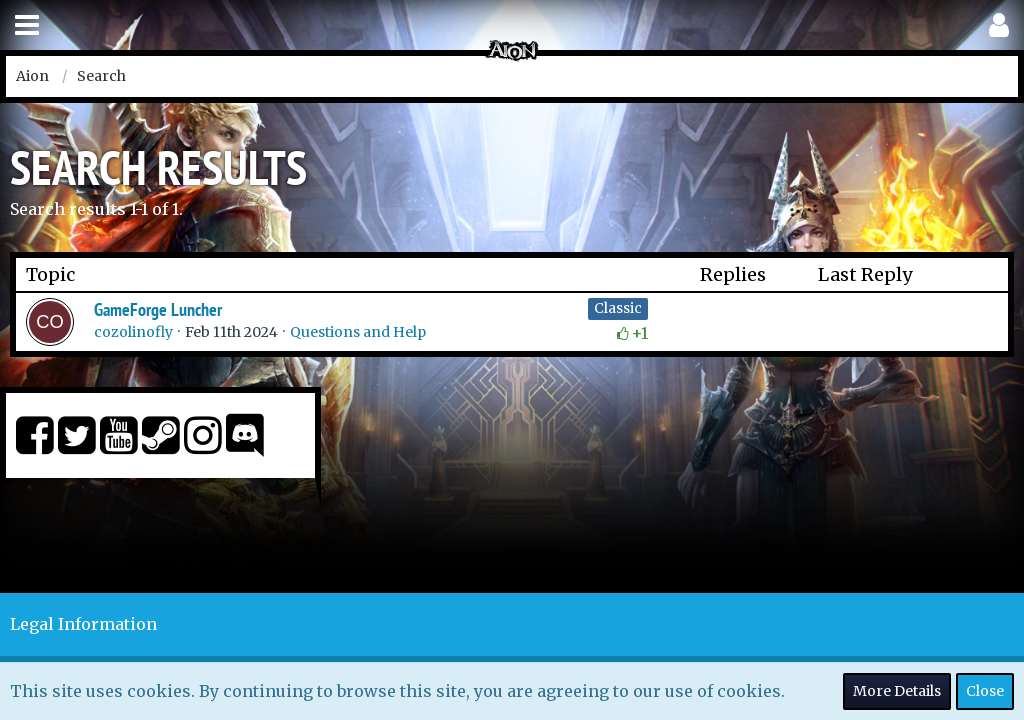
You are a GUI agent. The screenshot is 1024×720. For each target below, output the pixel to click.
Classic (618, 308)
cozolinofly (133, 332)
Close (985, 691)
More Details (897, 691)
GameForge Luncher (158, 309)
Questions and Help (358, 332)
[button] (27, 25)
